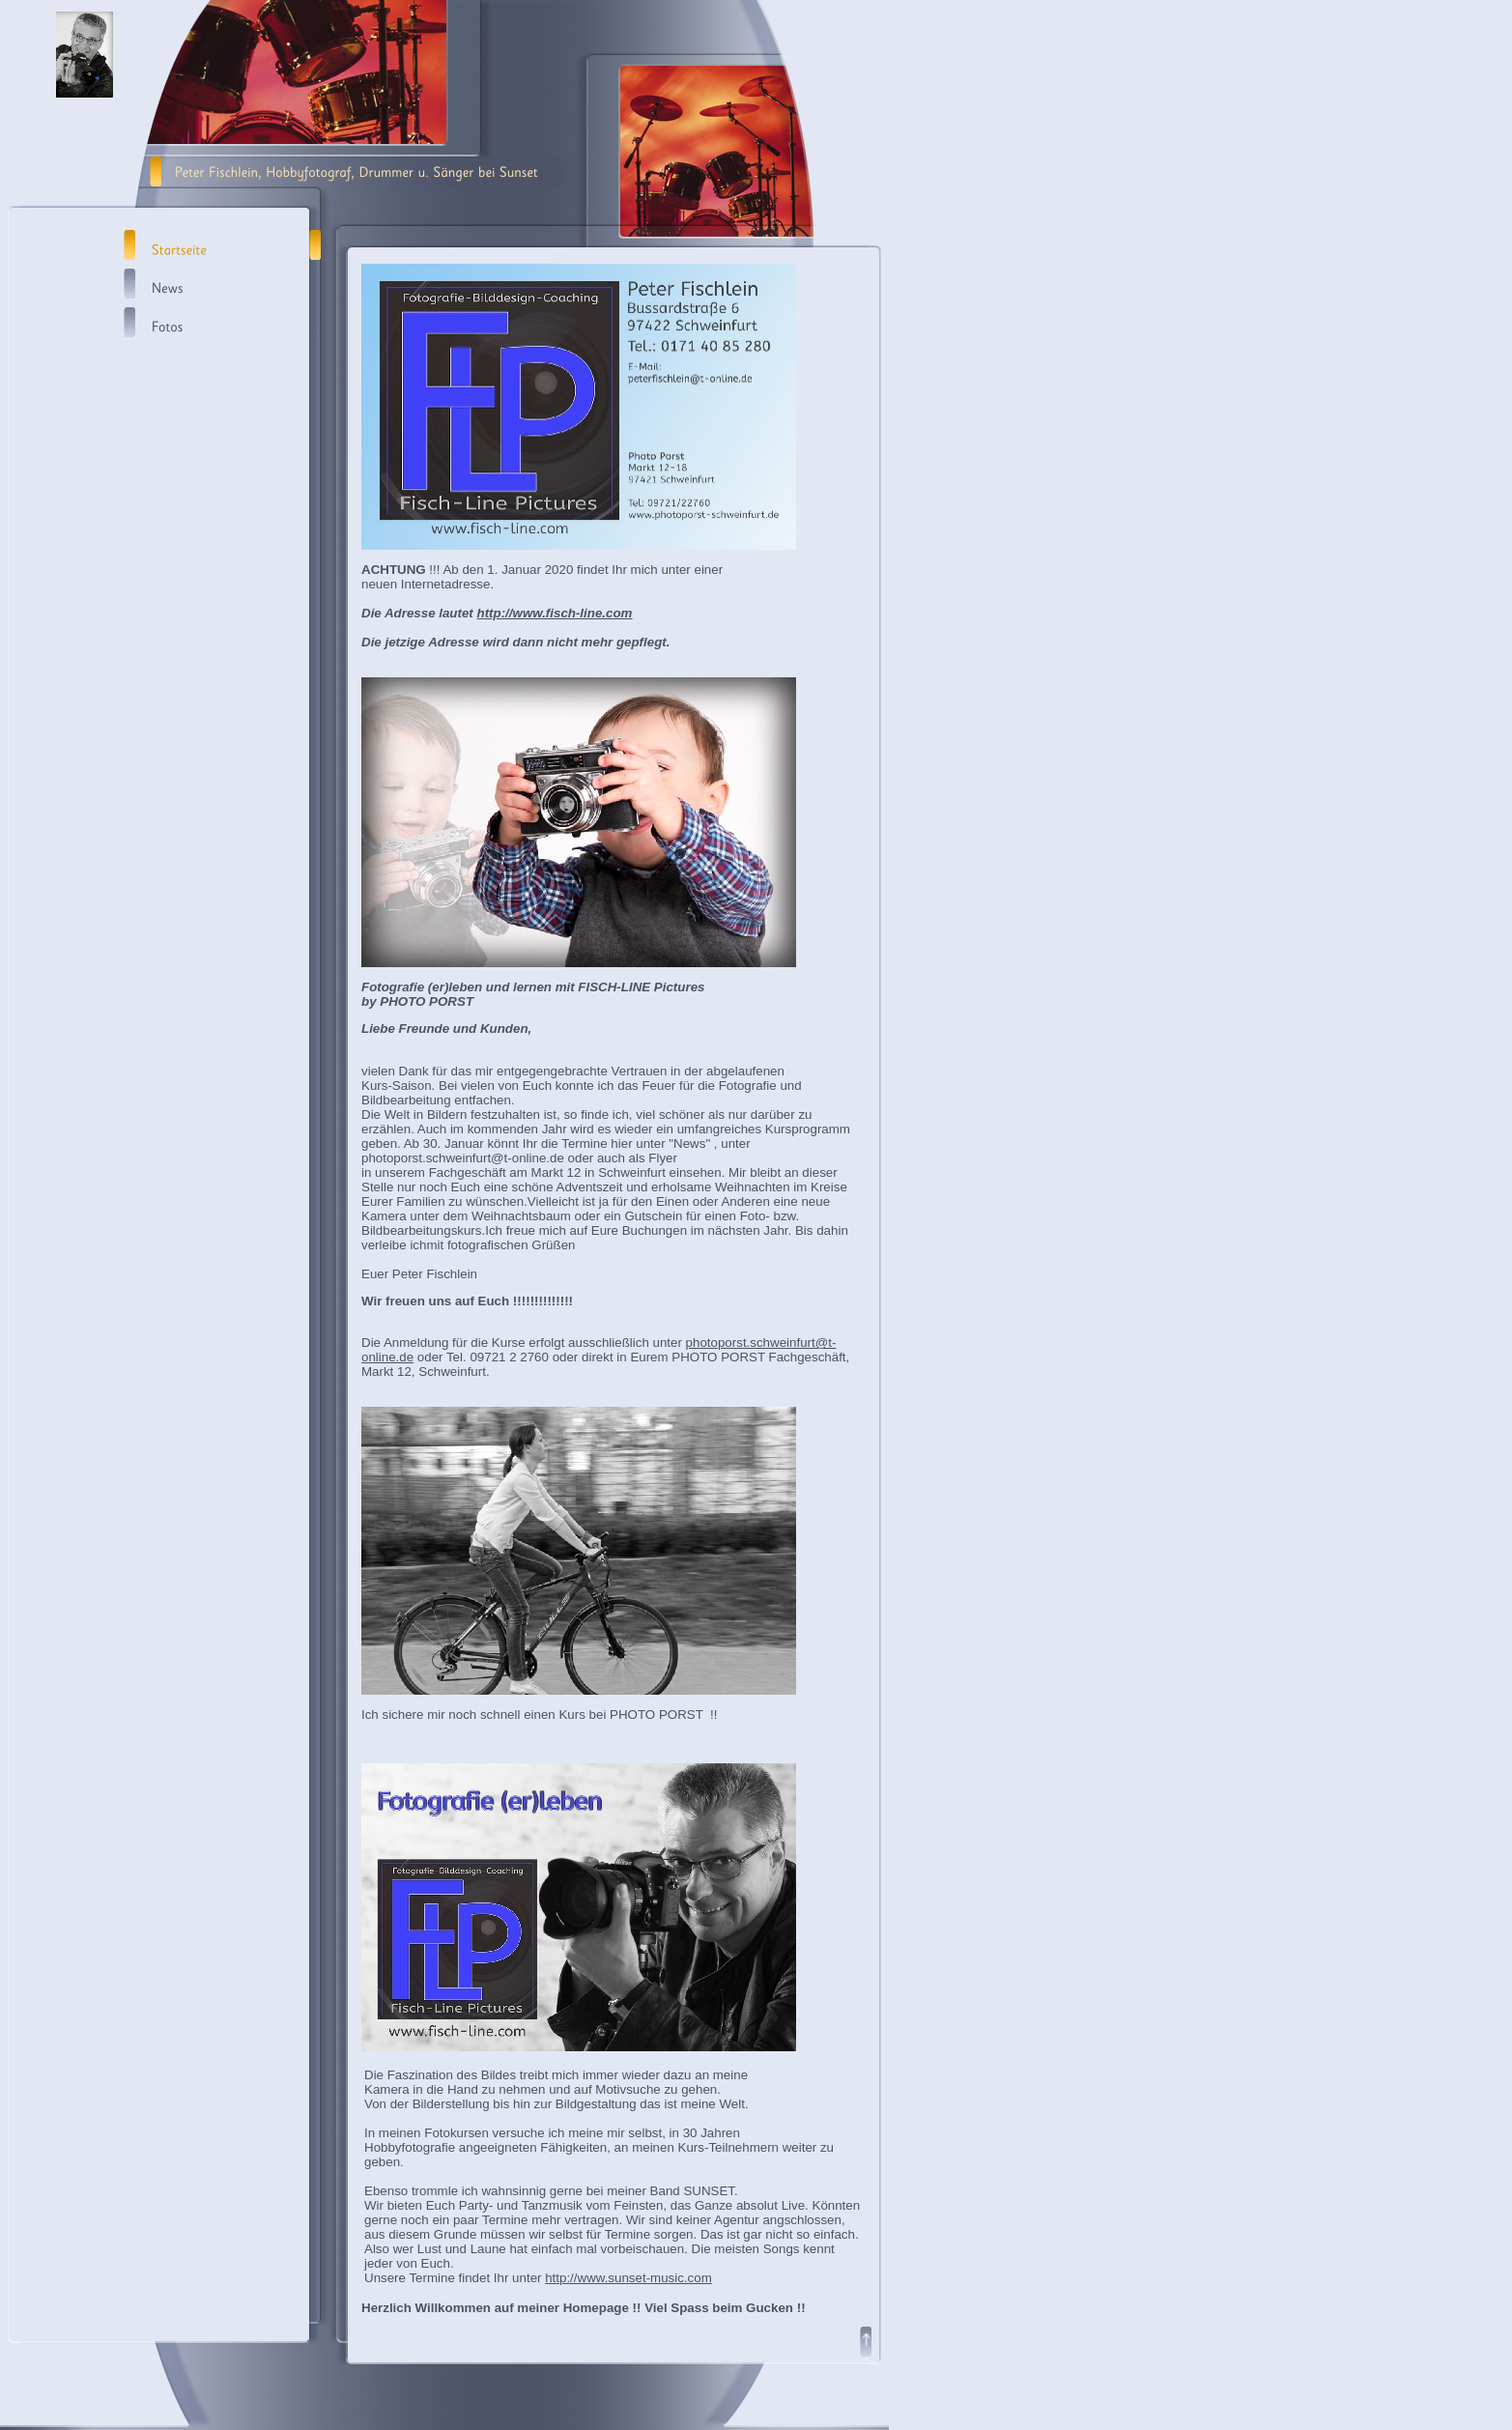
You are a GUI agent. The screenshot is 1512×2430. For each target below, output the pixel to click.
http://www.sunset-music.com (628, 2278)
